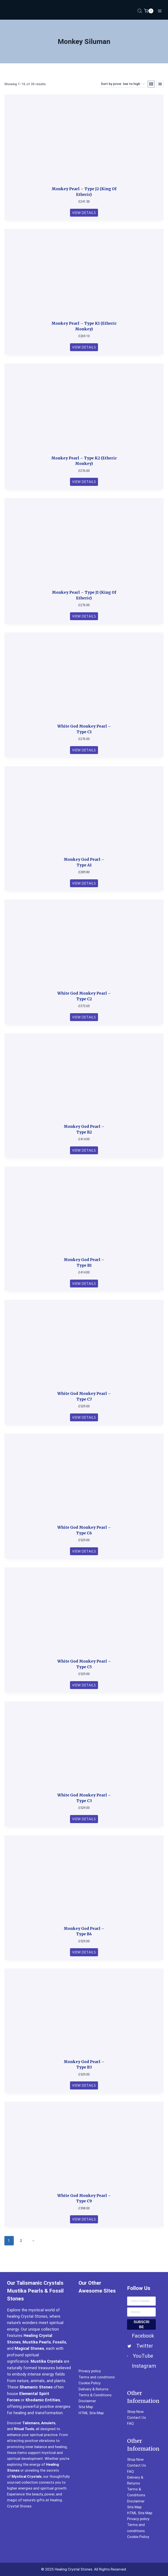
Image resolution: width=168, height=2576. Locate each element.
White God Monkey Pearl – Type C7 (84, 1396)
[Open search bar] (140, 11)
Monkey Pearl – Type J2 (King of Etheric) (84, 191)
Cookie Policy (90, 2383)
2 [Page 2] (21, 2240)
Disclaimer (87, 2401)
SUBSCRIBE (141, 2324)
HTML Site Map (91, 2413)
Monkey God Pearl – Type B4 (84, 1931)
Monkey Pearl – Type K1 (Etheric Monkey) (84, 326)
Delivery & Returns (93, 2389)
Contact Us (136, 2417)
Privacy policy (90, 2371)
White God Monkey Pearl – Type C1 (84, 729)
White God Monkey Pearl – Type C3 (84, 1798)
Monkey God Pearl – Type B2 (84, 1129)
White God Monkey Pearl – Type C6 (84, 1530)
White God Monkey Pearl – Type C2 (84, 996)
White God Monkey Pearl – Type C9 (84, 2198)
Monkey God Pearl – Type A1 (84, 862)
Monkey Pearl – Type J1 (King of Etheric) (84, 595)
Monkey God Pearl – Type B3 (84, 2064)
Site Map (86, 2407)
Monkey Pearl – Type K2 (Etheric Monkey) (84, 461)
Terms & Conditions (95, 2395)
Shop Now (135, 2411)
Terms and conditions (97, 2377)
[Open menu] (160, 10)
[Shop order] (123, 84)
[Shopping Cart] (148, 11)
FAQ (130, 2423)
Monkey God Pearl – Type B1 (84, 1262)
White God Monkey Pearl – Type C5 (84, 1664)
